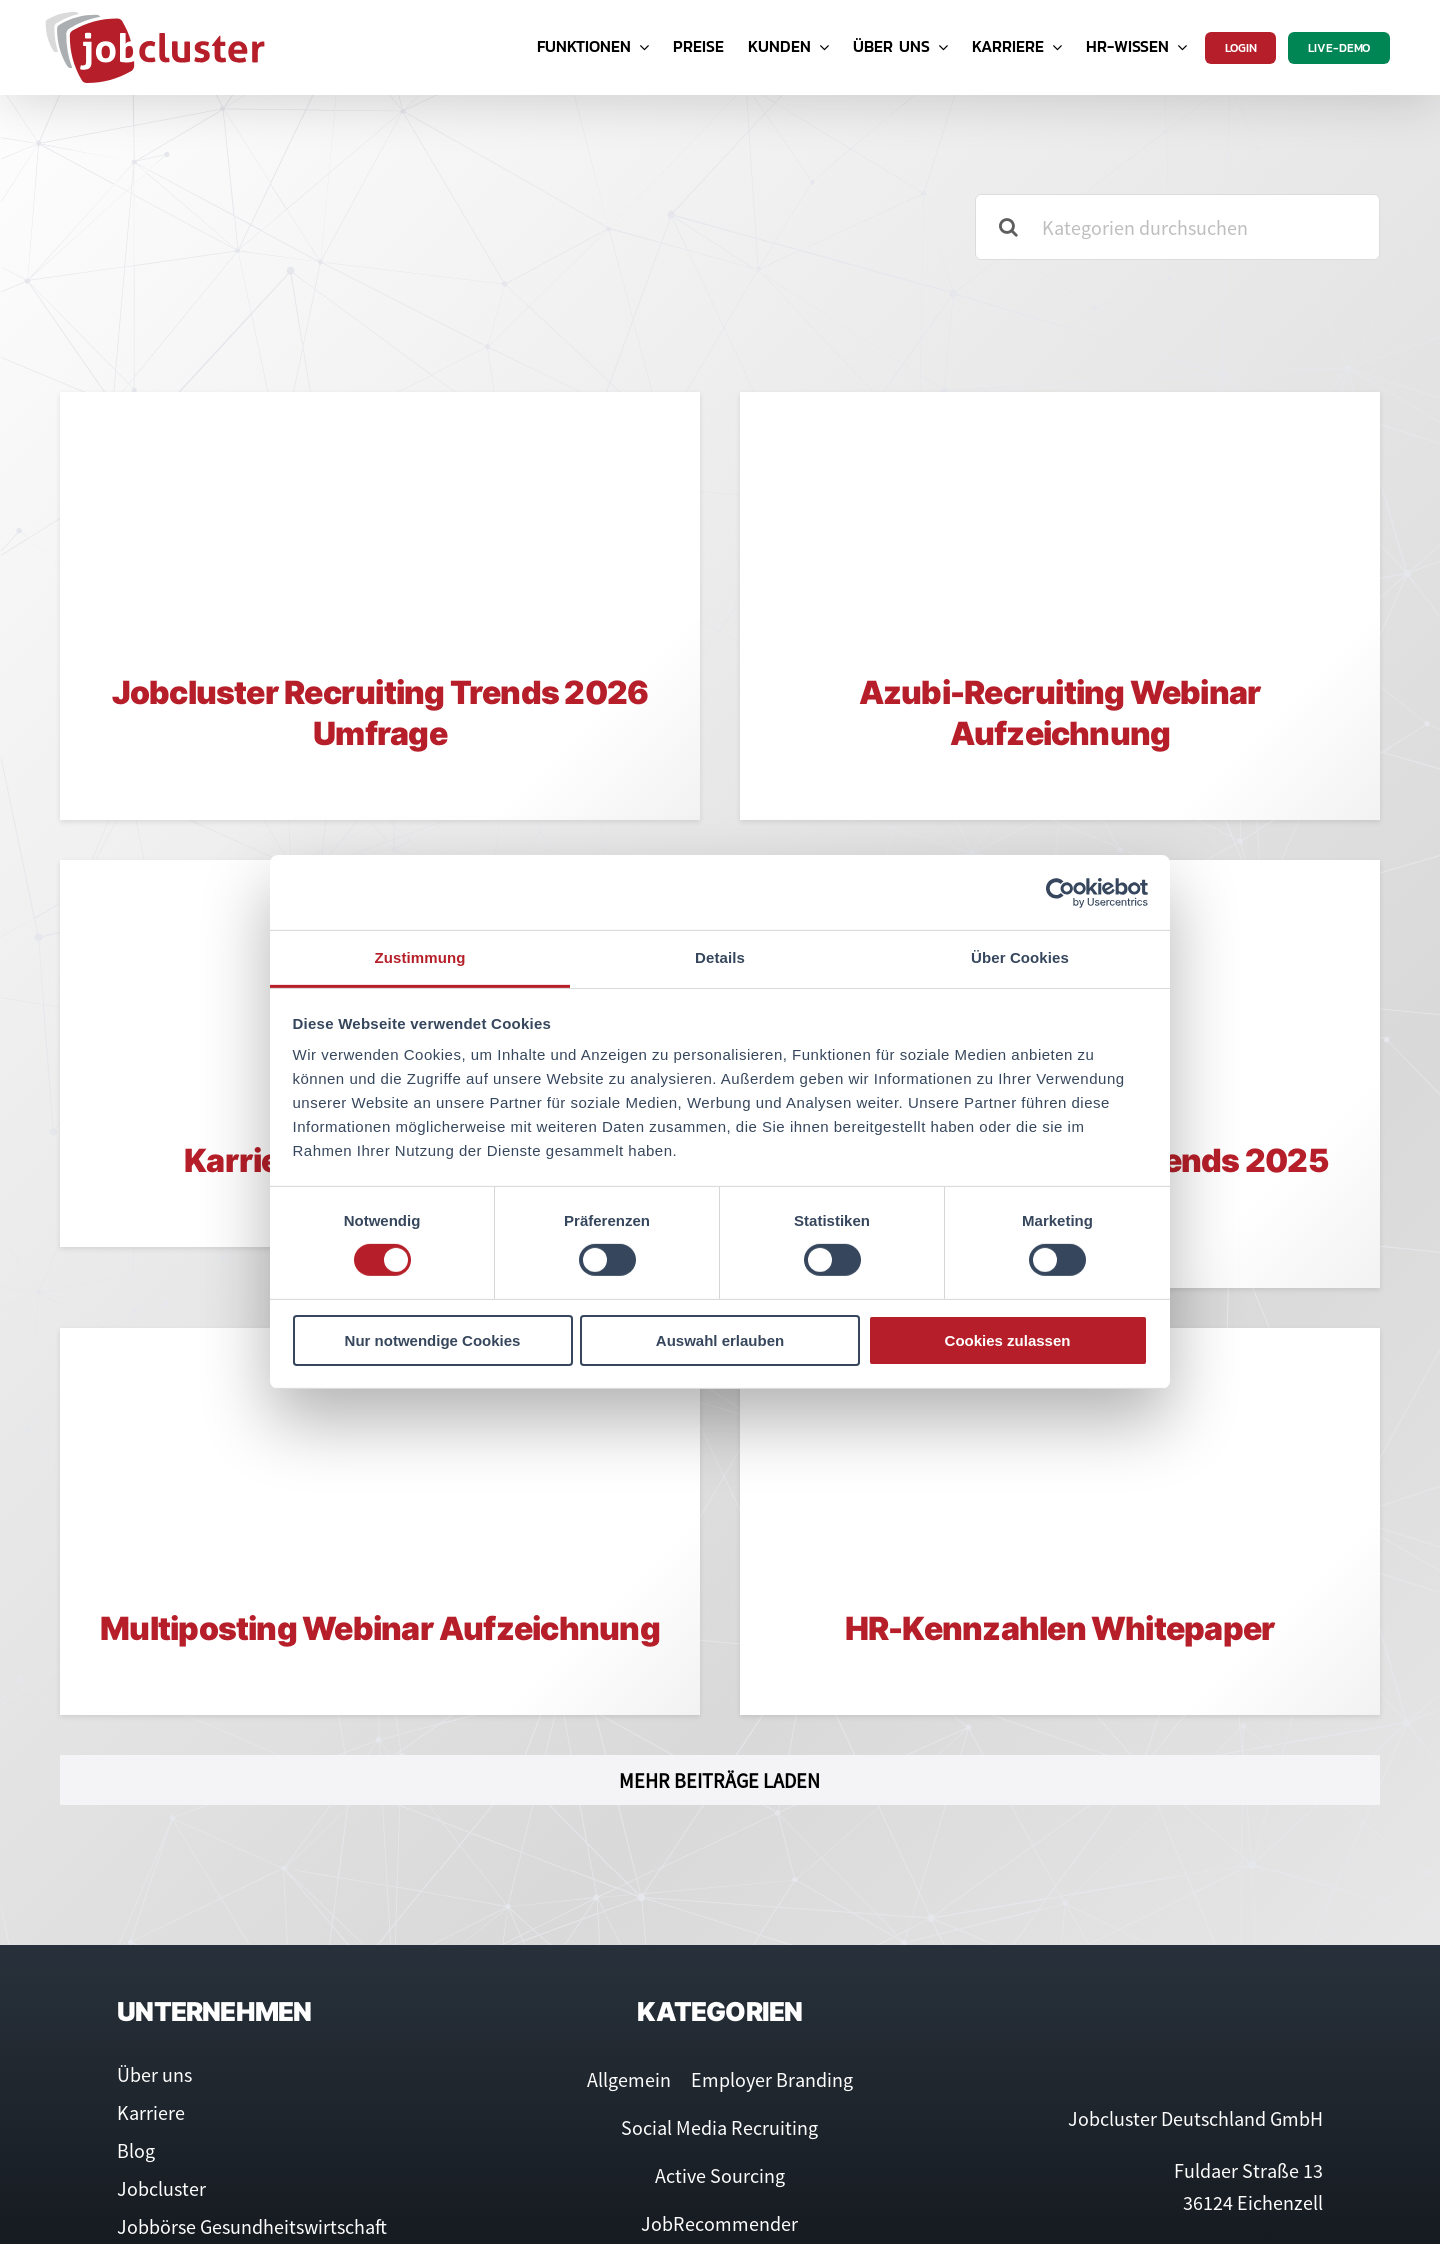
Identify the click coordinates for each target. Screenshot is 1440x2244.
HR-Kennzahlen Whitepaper (1060, 1628)
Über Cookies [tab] (1020, 957)
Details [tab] (720, 957)
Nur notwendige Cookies (433, 1340)
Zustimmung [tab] (420, 957)
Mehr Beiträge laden (719, 1780)
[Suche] (1008, 227)
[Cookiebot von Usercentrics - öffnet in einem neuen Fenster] (1060, 892)
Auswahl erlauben (720, 1340)
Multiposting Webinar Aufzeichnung (380, 1628)
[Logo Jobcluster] (155, 19)
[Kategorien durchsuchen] (1177, 227)
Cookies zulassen (1008, 1340)
